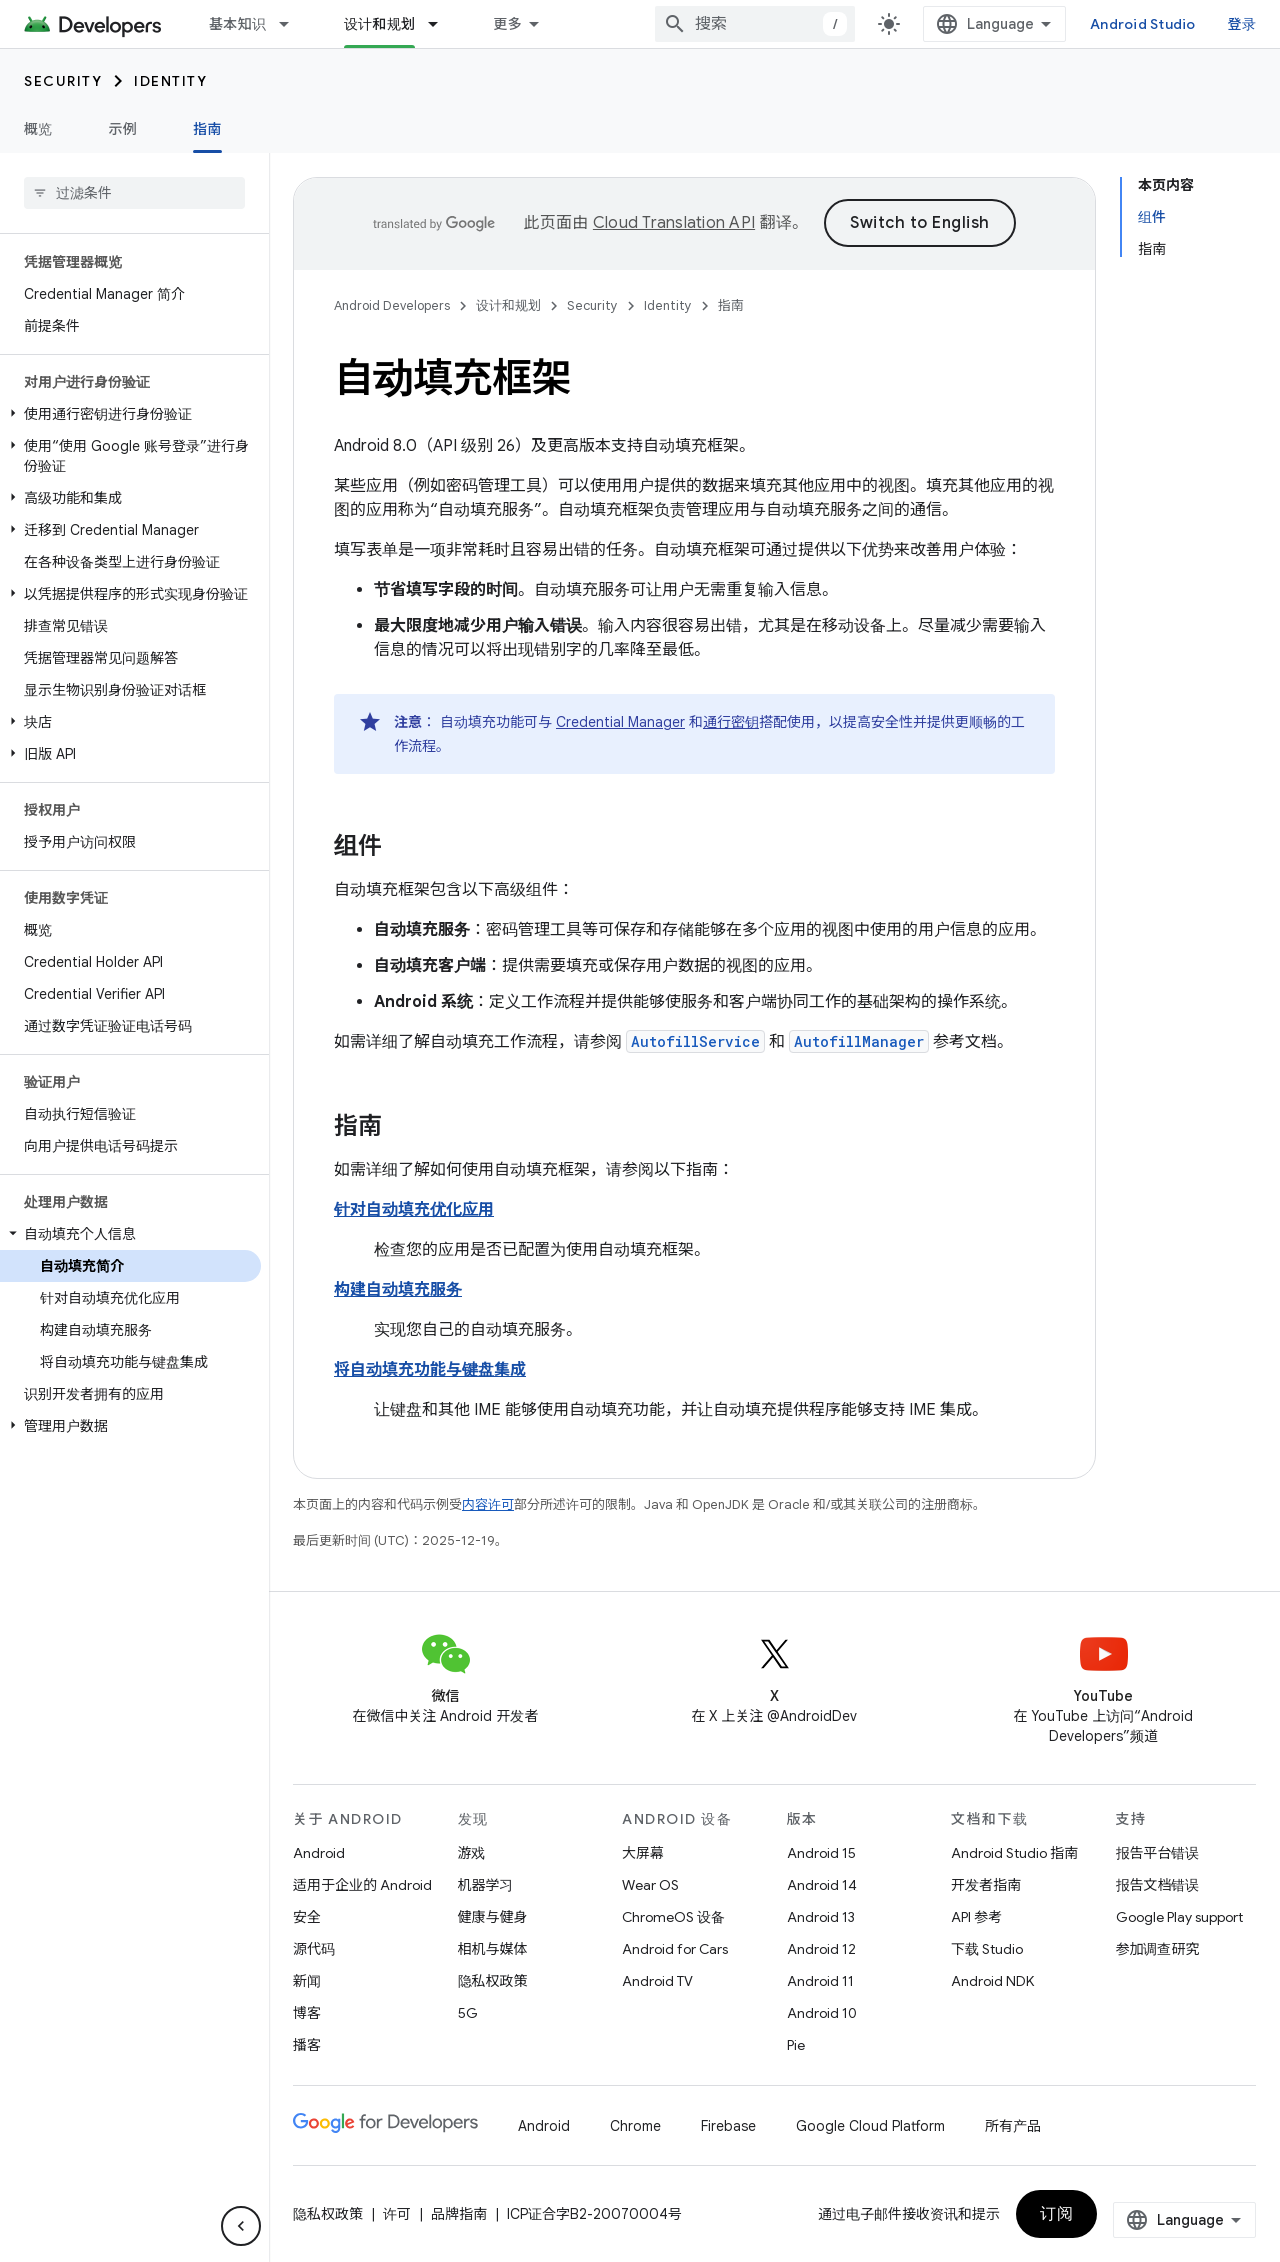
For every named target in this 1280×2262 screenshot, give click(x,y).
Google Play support (1179, 1917)
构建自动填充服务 (398, 1290)
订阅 (1056, 2214)
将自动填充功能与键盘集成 (430, 1370)
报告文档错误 (1158, 1885)
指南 (731, 305)
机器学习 (486, 1885)
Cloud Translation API (674, 223)
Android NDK (992, 1981)
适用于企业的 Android (362, 1885)
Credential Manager (620, 722)
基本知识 (237, 24)
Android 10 (822, 2013)
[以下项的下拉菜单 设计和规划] (442, 24)
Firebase (728, 2126)
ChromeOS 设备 (673, 1917)
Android (319, 1853)
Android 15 (821, 1853)
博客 (307, 2013)
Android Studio (1143, 24)
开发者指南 (986, 1885)
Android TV (657, 1981)
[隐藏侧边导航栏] (241, 2226)
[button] (130, 414)
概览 (38, 129)
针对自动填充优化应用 (414, 1210)
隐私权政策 (493, 1981)
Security (63, 81)
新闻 (307, 1981)
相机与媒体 (493, 1949)
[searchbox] (134, 193)
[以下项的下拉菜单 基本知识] (293, 24)
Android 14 (822, 1885)
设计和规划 (508, 305)
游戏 (472, 1853)
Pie (796, 2045)
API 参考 (976, 1917)
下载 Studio (987, 1949)
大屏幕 (643, 1853)
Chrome (635, 2126)
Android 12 (821, 1949)
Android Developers (392, 305)
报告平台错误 (1158, 1853)
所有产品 (1013, 2126)
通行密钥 (731, 722)
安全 (307, 1917)
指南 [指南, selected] (207, 129)
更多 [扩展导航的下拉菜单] (507, 24)
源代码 (314, 1949)
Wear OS (650, 1885)
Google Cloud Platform (870, 2126)
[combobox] (755, 24)
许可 (397, 2214)
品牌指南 (459, 2214)
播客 (307, 2045)
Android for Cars (675, 1949)
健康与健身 (493, 1917)
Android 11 (820, 1981)
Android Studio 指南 (1014, 1853)
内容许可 (488, 1504)
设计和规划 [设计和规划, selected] (379, 24)
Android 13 (821, 1917)
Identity (170, 81)
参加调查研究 (1158, 1949)
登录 (1242, 24)
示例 (123, 129)
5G (468, 2013)
